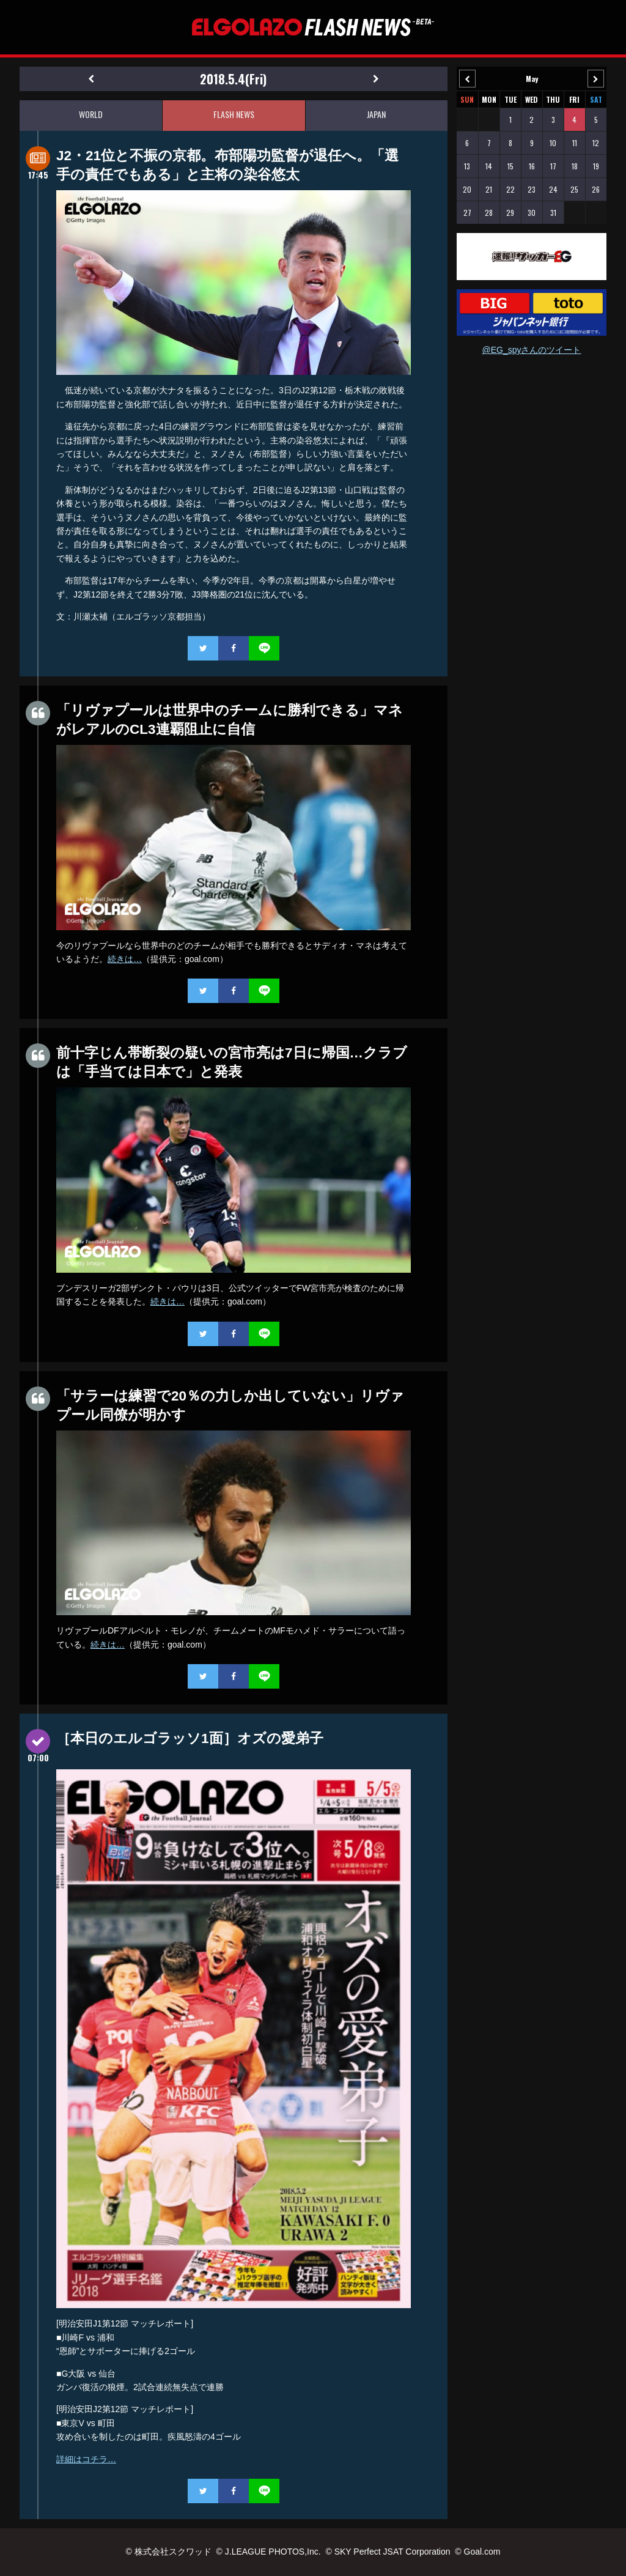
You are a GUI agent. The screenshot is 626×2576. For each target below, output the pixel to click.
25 (574, 189)
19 (596, 166)
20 (467, 189)
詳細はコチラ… (86, 2459)
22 (510, 189)
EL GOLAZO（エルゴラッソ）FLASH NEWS (313, 27)
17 (553, 166)
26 (596, 189)
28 (489, 212)
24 (553, 189)
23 (532, 189)
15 (510, 166)
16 (532, 166)
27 (467, 212)
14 (488, 166)
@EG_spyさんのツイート (531, 350)
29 (510, 212)
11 (574, 143)
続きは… (125, 959)
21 (488, 189)
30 (532, 212)
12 (595, 143)
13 (467, 166)
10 (553, 143)
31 (553, 212)
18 (575, 166)
